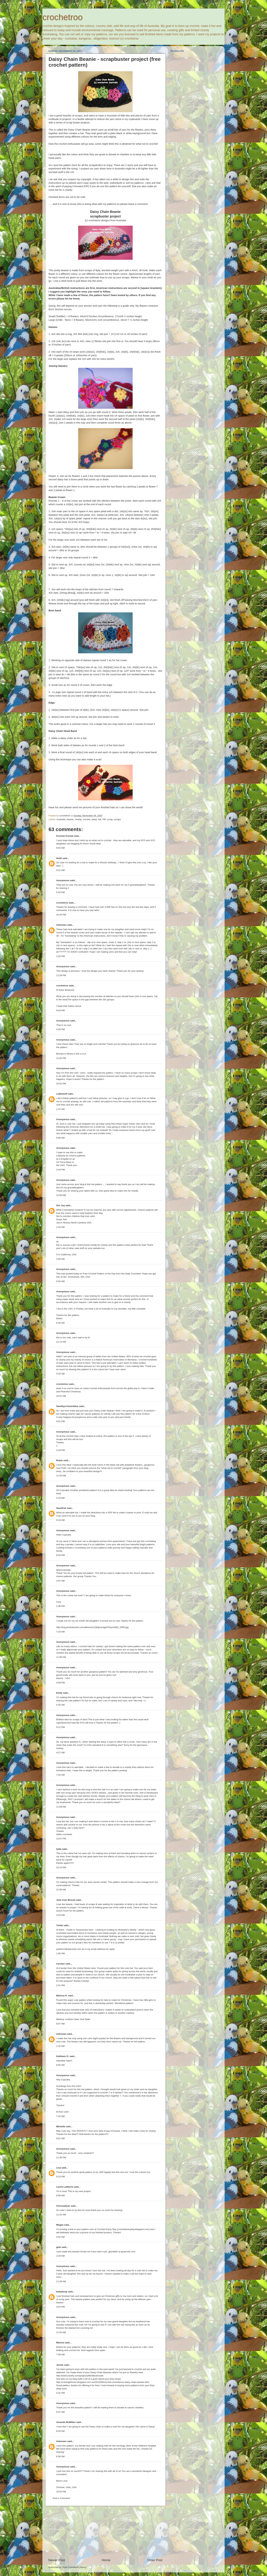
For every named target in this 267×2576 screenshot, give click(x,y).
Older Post (154, 2560)
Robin (59, 1460)
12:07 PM (61, 1838)
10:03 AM (61, 2491)
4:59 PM (60, 1682)
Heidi (59, 858)
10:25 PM (61, 914)
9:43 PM (60, 1010)
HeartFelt (61, 1508)
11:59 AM (61, 1657)
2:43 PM (60, 1169)
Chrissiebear (63, 2206)
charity (78, 819)
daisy (94, 819)
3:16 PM (60, 1450)
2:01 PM (60, 1985)
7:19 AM (60, 1631)
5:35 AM (60, 1705)
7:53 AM (60, 1775)
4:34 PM (60, 1029)
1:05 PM (60, 1953)
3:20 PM (60, 1915)
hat (99, 819)
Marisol (60, 2342)
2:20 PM (60, 956)
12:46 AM (61, 1889)
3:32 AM (60, 1373)
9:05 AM (60, 2065)
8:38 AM (60, 2456)
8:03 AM (60, 2431)
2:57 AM (60, 1580)
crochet (86, 819)
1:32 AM (60, 2046)
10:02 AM (61, 1083)
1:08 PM (60, 1606)
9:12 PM (60, 1727)
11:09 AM (61, 1806)
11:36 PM (61, 2157)
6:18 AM (60, 1520)
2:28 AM (60, 2256)
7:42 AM (60, 2116)
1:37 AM (60, 1109)
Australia (61, 819)
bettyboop (61, 2291)
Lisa (58, 2167)
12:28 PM (61, 975)
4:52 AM (60, 2237)
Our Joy (60, 1205)
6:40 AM (60, 1323)
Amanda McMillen (66, 2422)
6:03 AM (60, 848)
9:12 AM (60, 870)
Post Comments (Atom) (74, 2567)
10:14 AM (61, 1867)
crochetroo (62, 17)
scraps (117, 819)
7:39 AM (60, 2354)
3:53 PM (60, 2307)
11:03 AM (61, 1475)
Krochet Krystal (64, 836)
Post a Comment (61, 2498)
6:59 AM (60, 2195)
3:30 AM (60, 1259)
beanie (70, 819)
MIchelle (60, 2126)
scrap (110, 819)
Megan (60, 2225)
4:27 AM (60, 1752)
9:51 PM (60, 1421)
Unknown (61, 925)
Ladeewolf (61, 1094)
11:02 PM (61, 1058)
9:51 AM (60, 2138)
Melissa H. (61, 1995)
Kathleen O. (62, 2056)
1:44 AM (60, 1227)
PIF (104, 819)
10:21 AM (61, 1396)
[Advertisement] (105, 2532)
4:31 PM (60, 2393)
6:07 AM (60, 2023)
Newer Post (56, 2560)
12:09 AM (61, 1195)
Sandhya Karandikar (67, 1406)
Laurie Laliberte (64, 2187)
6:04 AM (60, 1281)
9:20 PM (60, 1555)
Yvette (59, 1925)
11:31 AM (61, 2214)
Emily (59, 1693)
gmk (58, 2247)
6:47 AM (60, 2412)
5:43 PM (60, 892)
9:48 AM (60, 1137)
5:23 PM (60, 2176)
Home (106, 2560)
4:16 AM (60, 1498)
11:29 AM (61, 2281)
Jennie (60, 2365)
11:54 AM (61, 2332)
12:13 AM (61, 1341)
